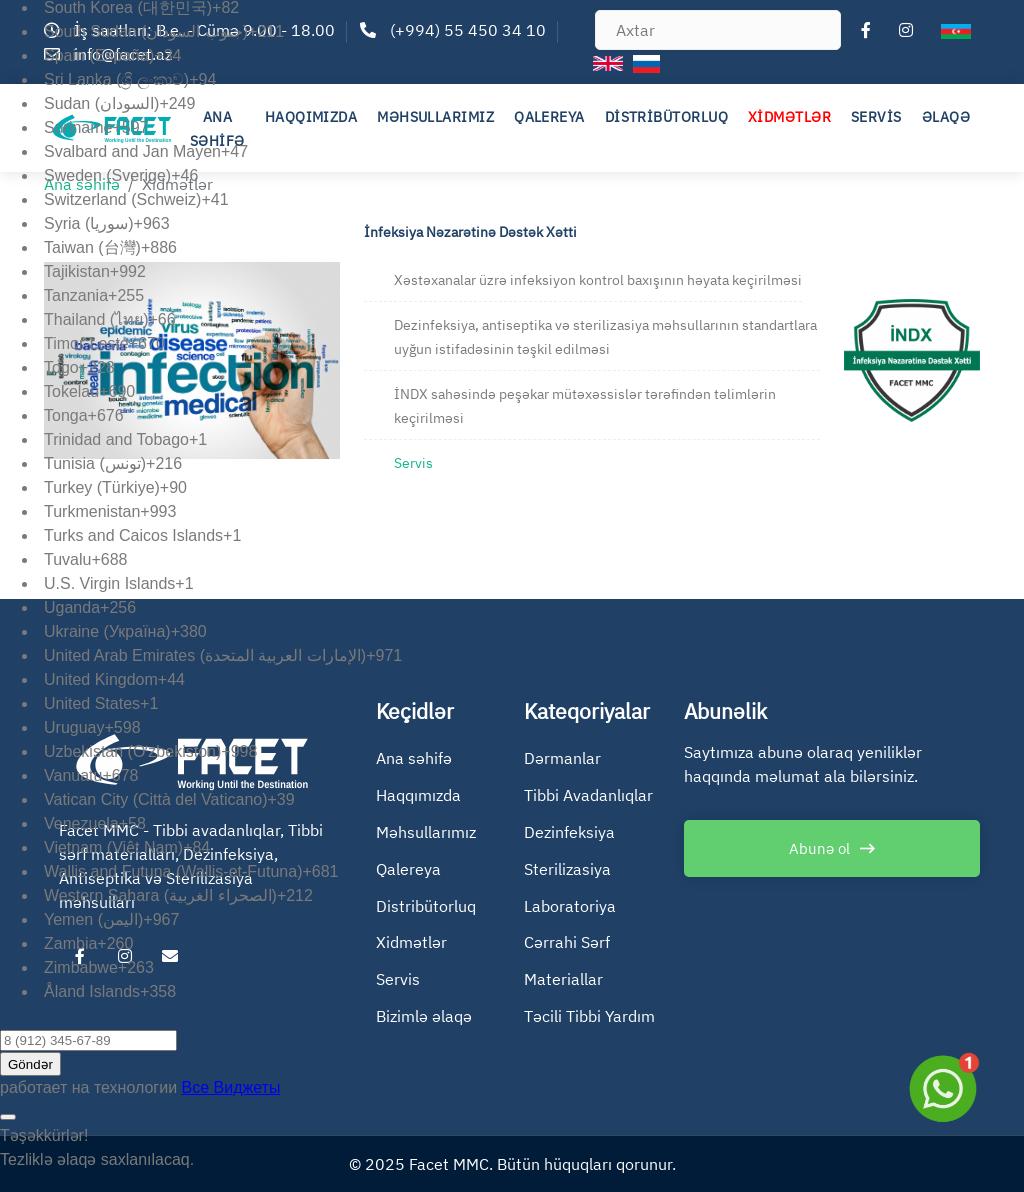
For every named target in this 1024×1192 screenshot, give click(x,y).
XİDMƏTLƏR (789, 117)
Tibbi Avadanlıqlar (588, 795)
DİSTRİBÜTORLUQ (666, 117)
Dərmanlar (562, 758)
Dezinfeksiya (569, 832)
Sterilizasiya (567, 869)
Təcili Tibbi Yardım (589, 1016)
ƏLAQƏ (946, 117)
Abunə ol (819, 848)
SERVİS (876, 117)
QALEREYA (549, 117)
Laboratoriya (570, 906)
